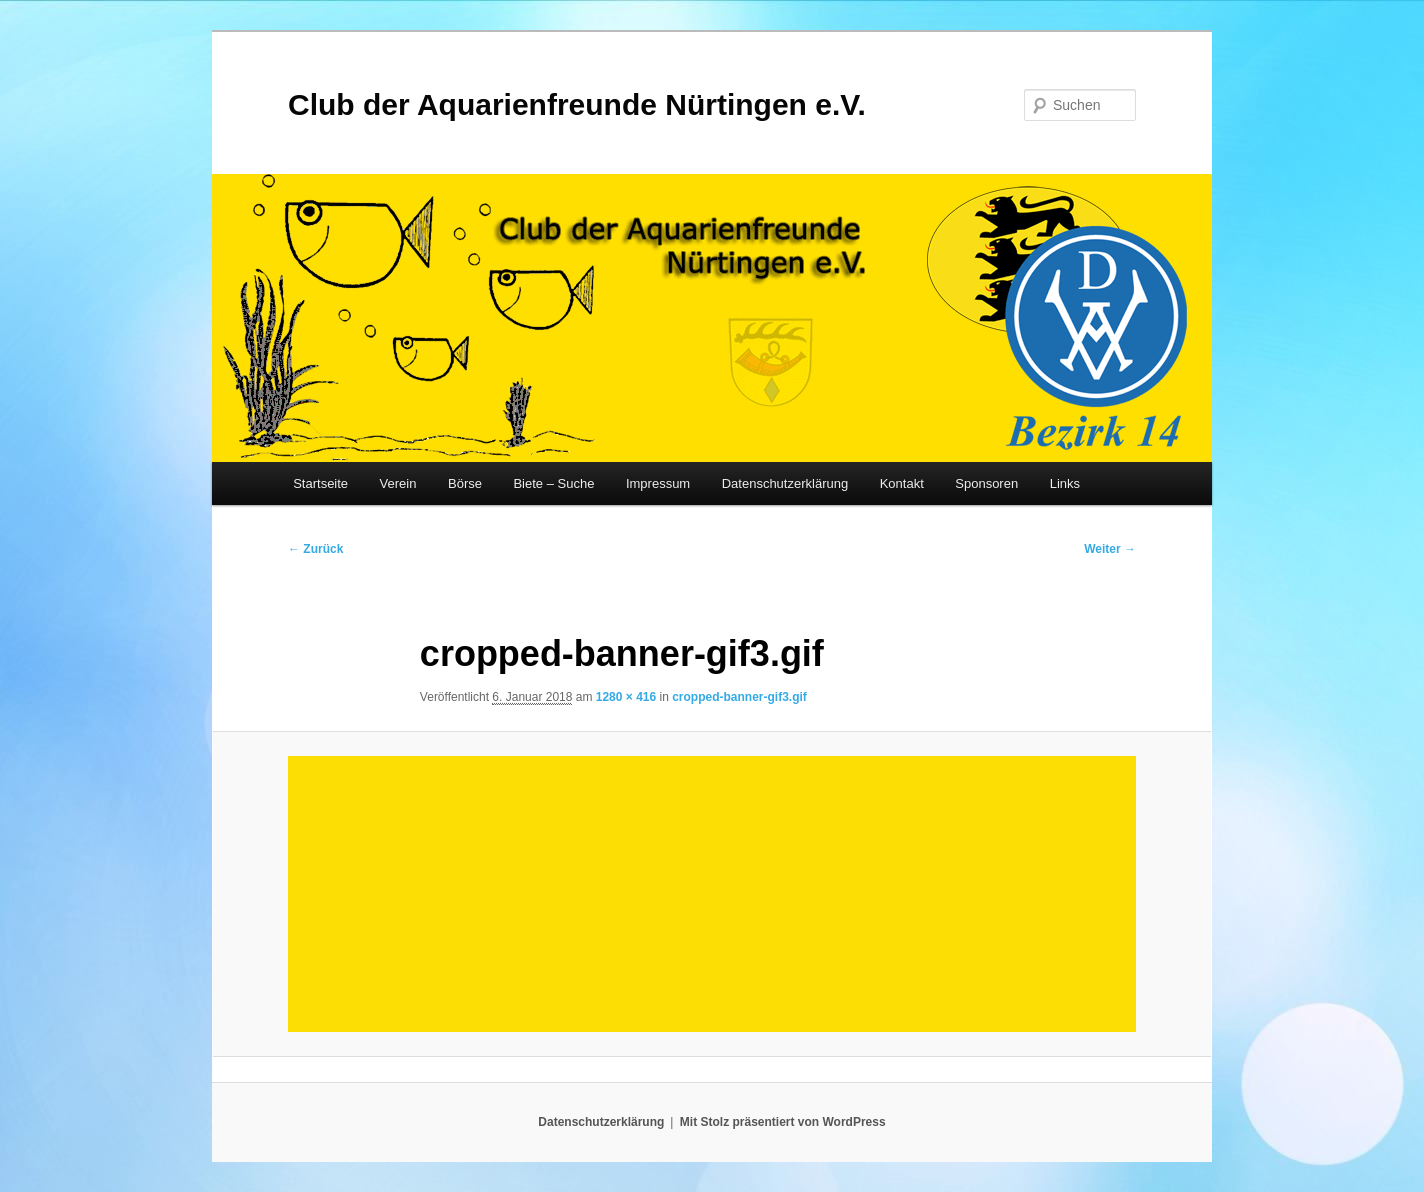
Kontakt (902, 483)
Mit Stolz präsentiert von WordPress (783, 1122)
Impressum (658, 483)
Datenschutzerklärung (785, 483)
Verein (398, 483)
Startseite (320, 483)
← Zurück (315, 549)
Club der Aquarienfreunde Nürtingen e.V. (577, 104)
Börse (465, 483)
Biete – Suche (553, 483)
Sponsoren (986, 483)
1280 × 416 (626, 697)
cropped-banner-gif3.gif (739, 697)
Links (1065, 483)
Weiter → (1110, 549)
